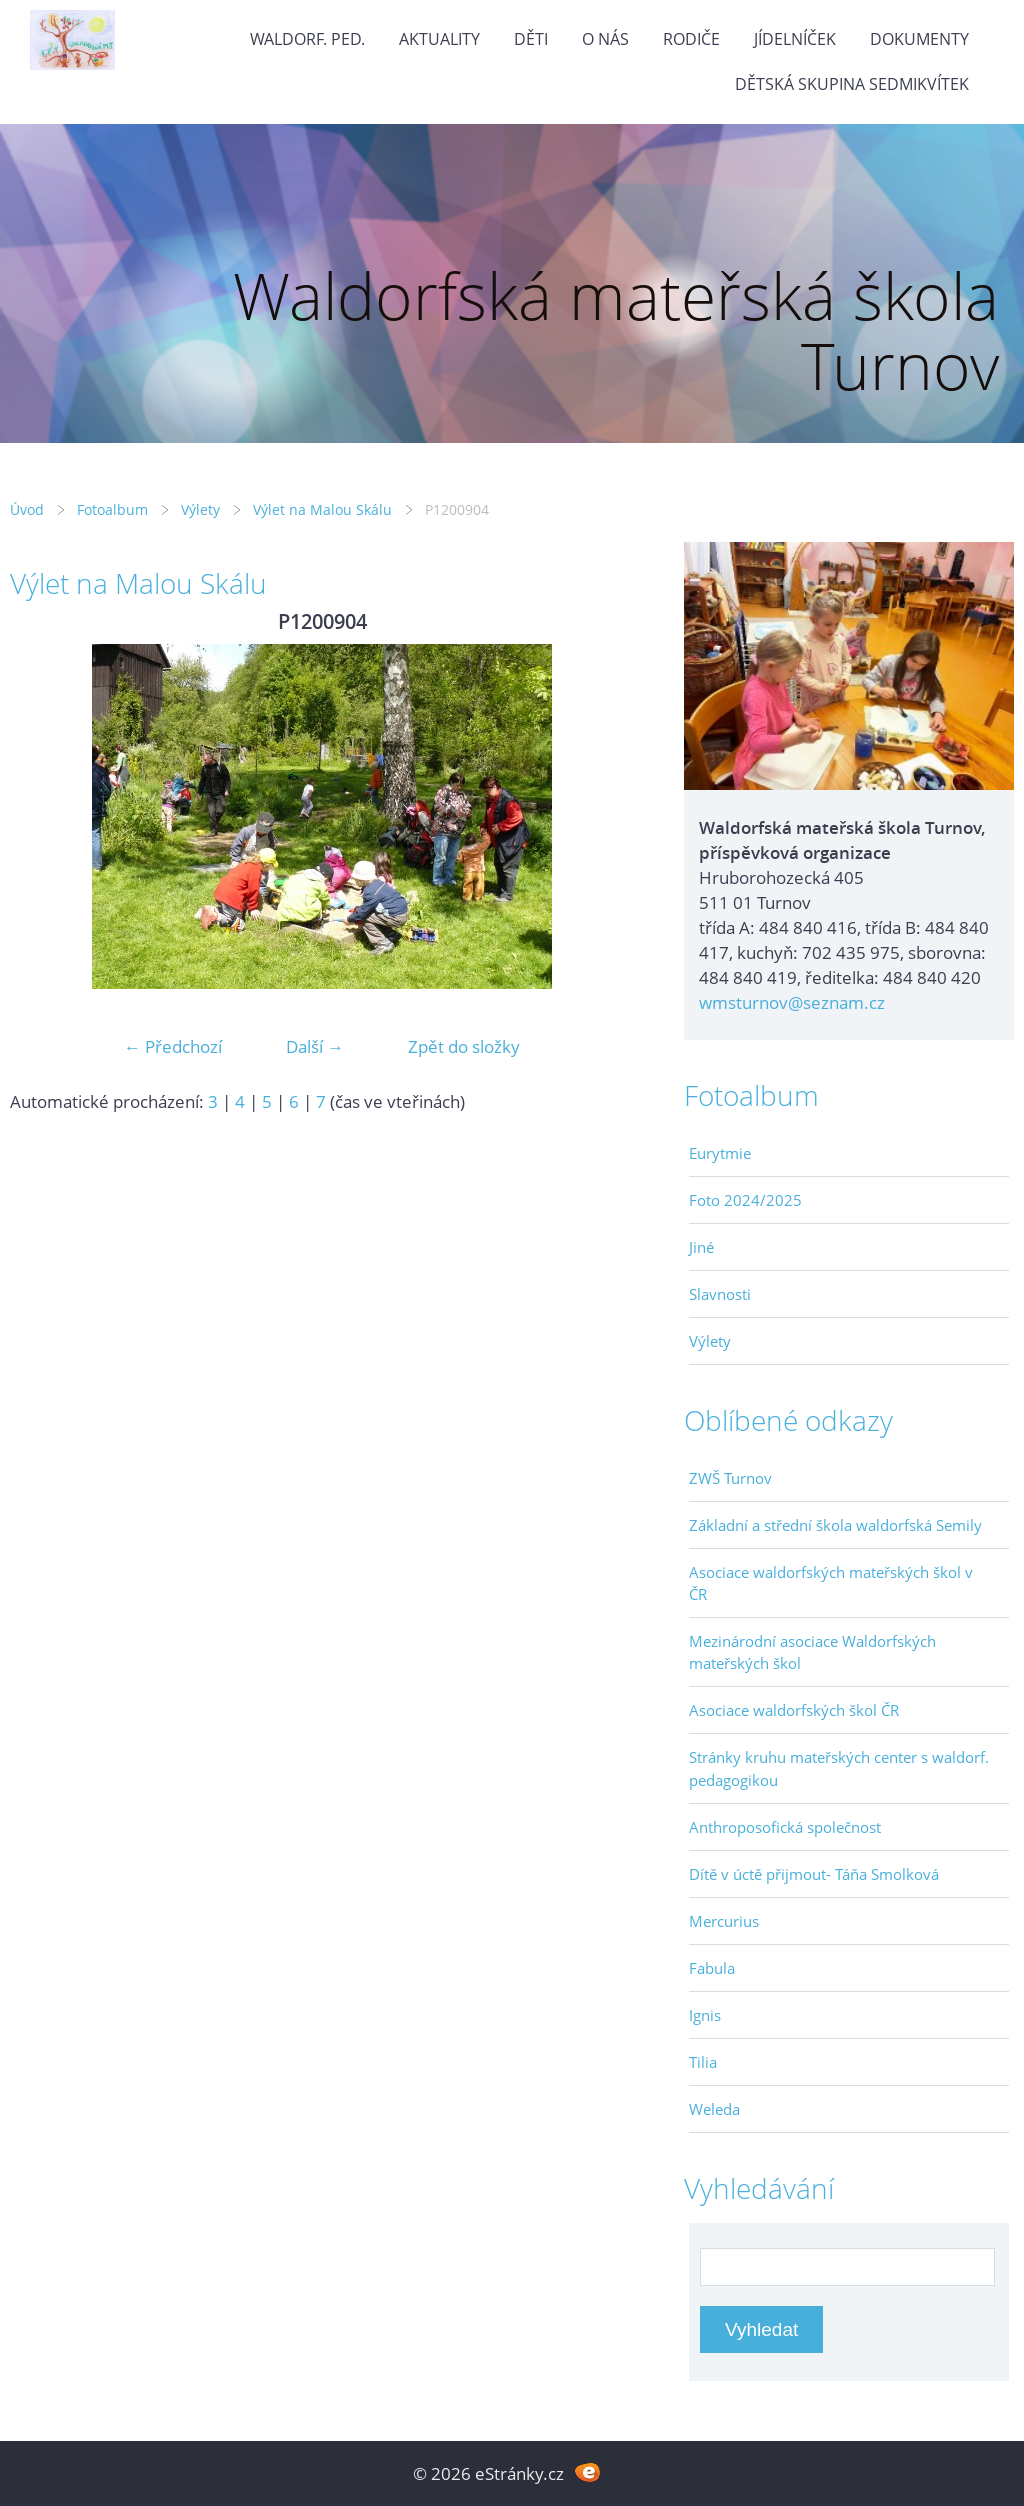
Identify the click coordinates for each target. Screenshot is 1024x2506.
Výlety (200, 509)
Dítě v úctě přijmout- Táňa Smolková (814, 1874)
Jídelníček (795, 39)
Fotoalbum (112, 509)
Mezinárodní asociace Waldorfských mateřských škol (812, 1652)
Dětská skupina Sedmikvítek (852, 84)
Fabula (712, 1968)
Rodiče (691, 39)
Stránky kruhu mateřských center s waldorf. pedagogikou (839, 1768)
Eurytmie (720, 1153)
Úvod (27, 509)
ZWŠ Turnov (730, 1478)
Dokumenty (919, 39)
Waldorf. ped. (307, 39)
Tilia (703, 2062)
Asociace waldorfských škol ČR (794, 1710)
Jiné (701, 1247)
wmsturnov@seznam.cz (792, 1002)
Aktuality (439, 39)
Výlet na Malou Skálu (322, 509)
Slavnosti (720, 1294)
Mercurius (724, 1921)
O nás (605, 39)
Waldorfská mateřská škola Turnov (616, 330)
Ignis (705, 2015)
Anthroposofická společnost (785, 1827)
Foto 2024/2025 (745, 1200)
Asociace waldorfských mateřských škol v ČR (831, 1583)
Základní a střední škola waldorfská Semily (835, 1525)
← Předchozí (173, 1046)
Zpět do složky (464, 1046)
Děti (531, 39)
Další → (315, 1046)
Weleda (714, 2109)
